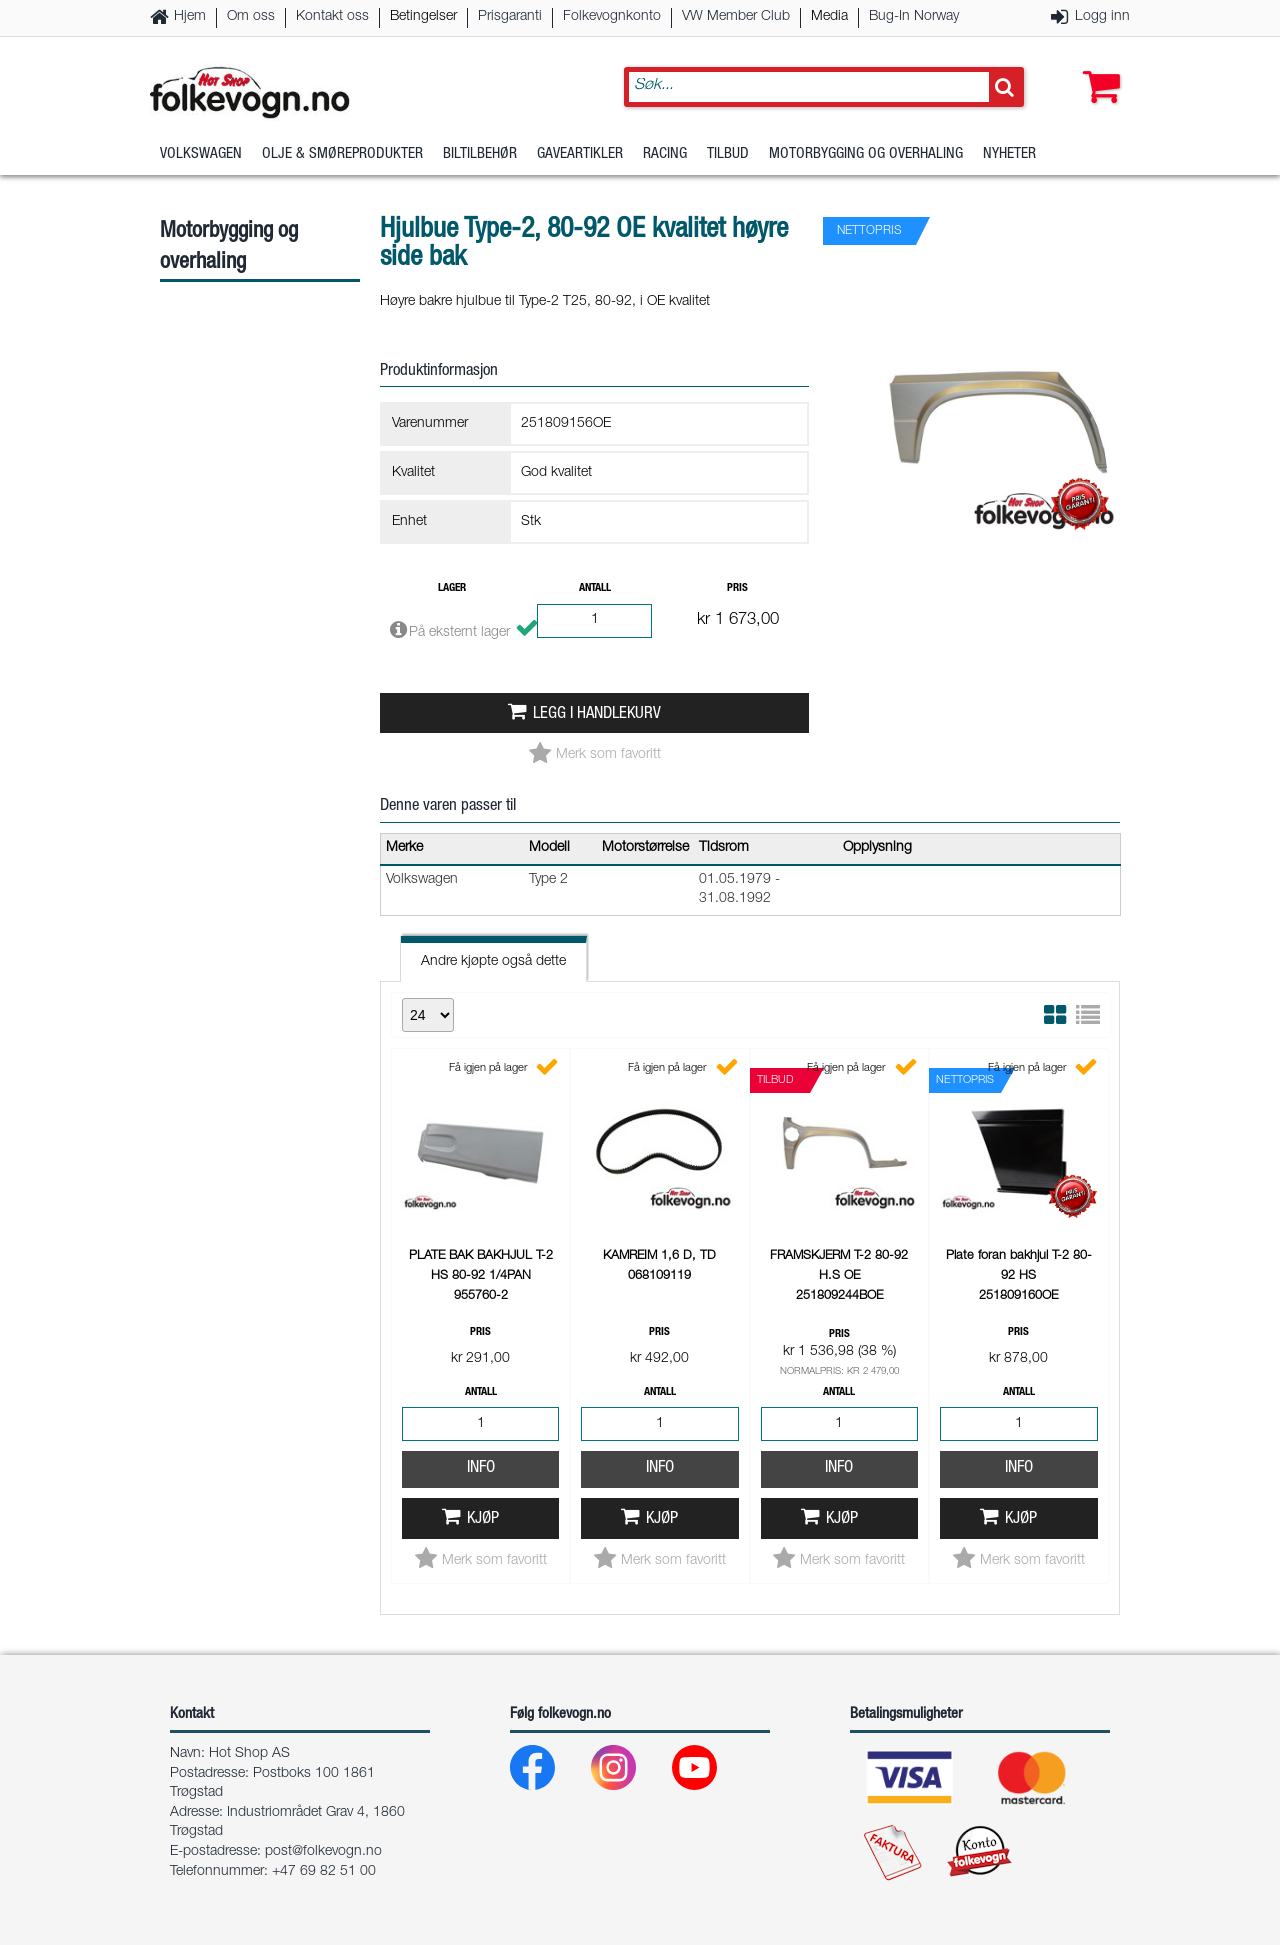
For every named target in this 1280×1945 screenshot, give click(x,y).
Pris (737, 588)
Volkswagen (201, 154)
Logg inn (1102, 17)
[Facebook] (548, 1772)
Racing (665, 154)
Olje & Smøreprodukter (342, 154)
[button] (1097, 67)
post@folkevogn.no (323, 1852)
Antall (595, 588)
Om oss (251, 17)
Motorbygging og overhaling (866, 154)
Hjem (190, 17)
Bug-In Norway (914, 17)
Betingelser (423, 17)
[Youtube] (710, 1772)
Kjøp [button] (483, 1519)
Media (829, 17)
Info (481, 1468)
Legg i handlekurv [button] (597, 714)
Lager (452, 588)
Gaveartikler (580, 154)
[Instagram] (629, 1772)
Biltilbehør (480, 154)
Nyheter (1009, 154)
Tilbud (728, 154)
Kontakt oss (332, 17)
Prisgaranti (510, 17)
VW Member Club (736, 17)
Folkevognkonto (612, 17)
